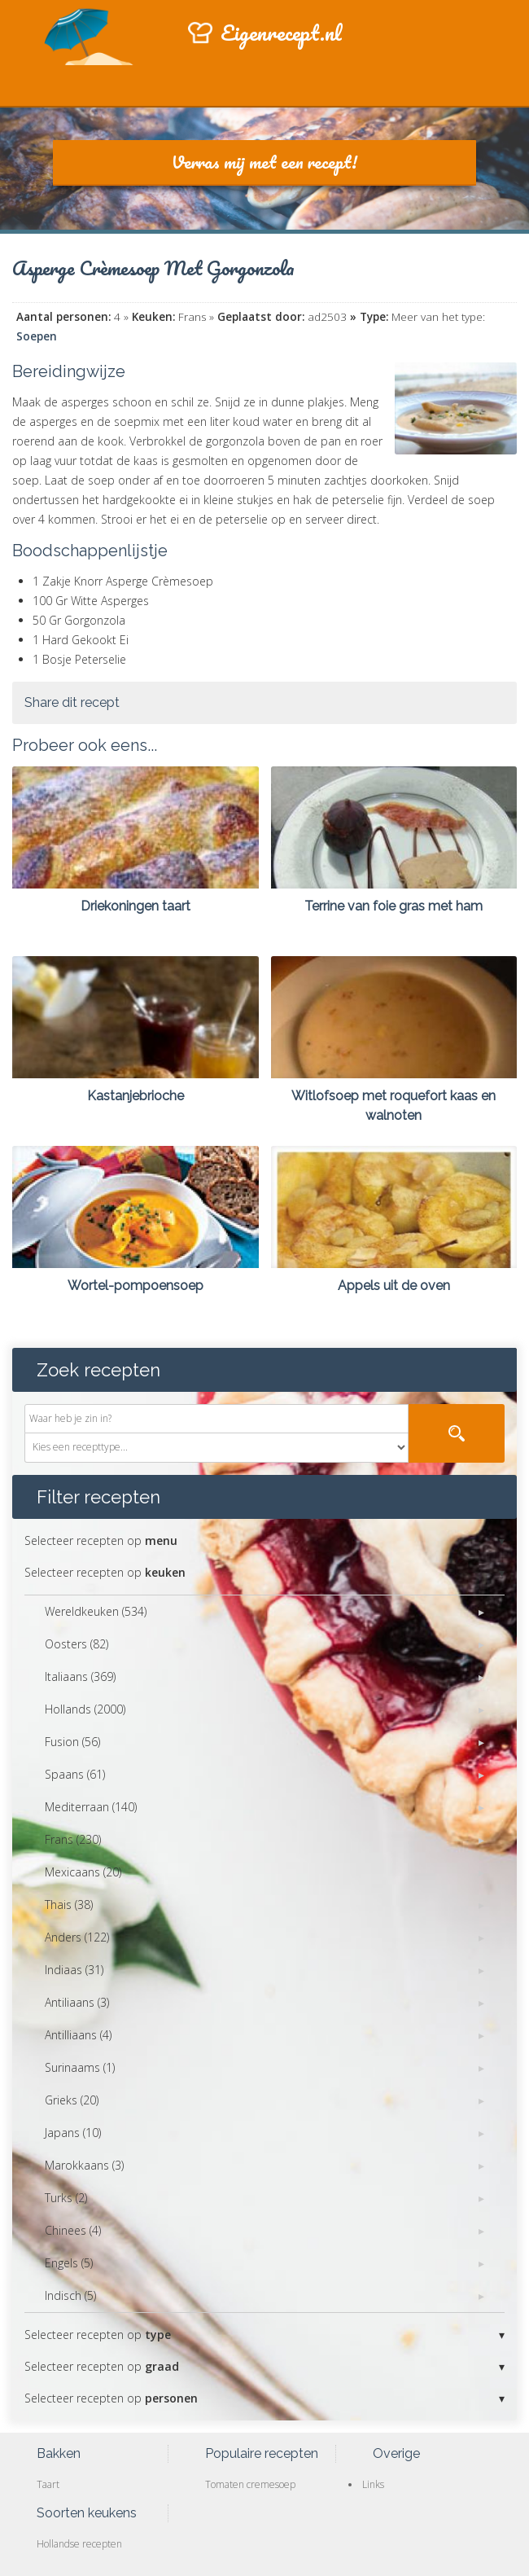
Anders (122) (77, 1937)
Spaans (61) (75, 1774)
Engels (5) (69, 2263)
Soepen (36, 336)
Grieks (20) (71, 2100)
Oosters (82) (76, 1644)
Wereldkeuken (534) (95, 1611)
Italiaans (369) (80, 1676)
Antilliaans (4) (78, 2035)
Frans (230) (73, 1839)
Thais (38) (69, 1904)
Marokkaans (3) (84, 2165)
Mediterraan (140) (91, 1807)
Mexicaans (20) (83, 1872)
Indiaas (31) (74, 1969)
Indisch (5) (70, 2295)
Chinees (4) (73, 2230)
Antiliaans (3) (77, 2002)
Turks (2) (66, 2197)
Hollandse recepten (79, 2544)
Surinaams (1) (80, 2067)
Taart (48, 2484)
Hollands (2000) (85, 1709)
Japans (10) (73, 2132)
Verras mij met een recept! (264, 161)
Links (373, 2484)
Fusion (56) (72, 1741)
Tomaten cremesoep (250, 2484)
